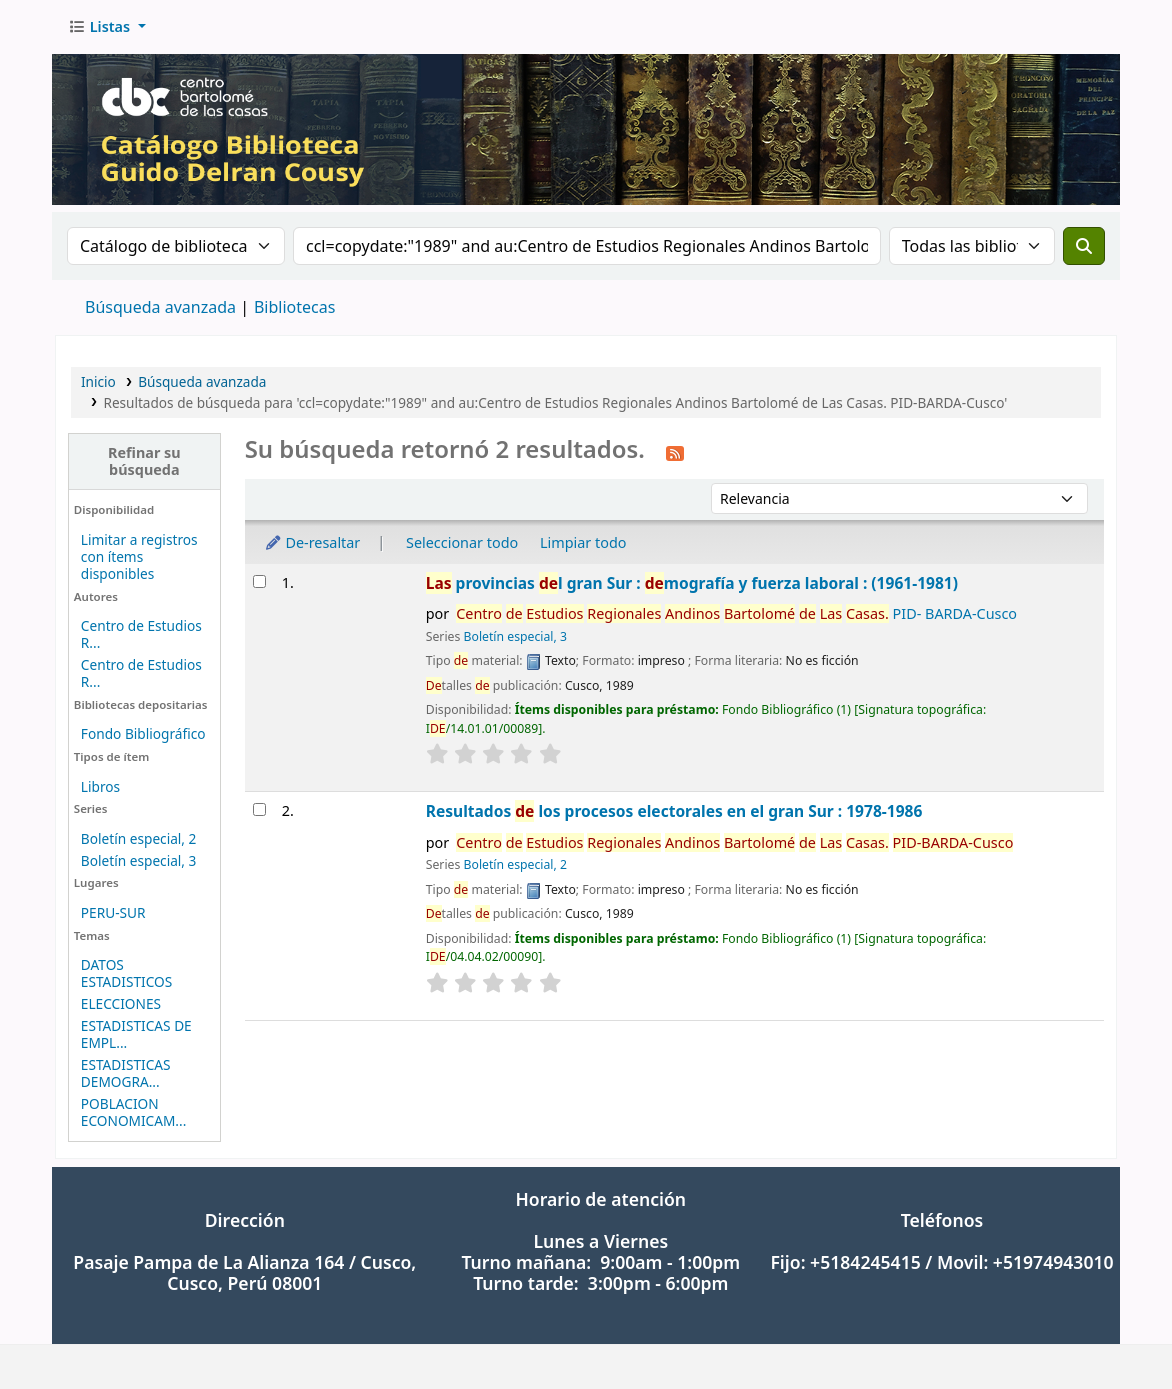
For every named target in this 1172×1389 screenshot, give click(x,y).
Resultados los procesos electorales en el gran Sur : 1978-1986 (674, 811)
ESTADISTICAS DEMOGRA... (126, 1073)
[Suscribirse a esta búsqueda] (675, 452)
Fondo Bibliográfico (143, 733)
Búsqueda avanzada (160, 307)
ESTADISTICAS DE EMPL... (136, 1034)
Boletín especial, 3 (139, 860)
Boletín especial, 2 (139, 838)
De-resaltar (312, 542)
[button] (107, 27)
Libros (100, 786)
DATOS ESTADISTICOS (126, 973)
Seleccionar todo (462, 542)
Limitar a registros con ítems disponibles (139, 556)
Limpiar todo (583, 542)
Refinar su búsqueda (144, 461)
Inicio (98, 381)
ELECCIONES (121, 1003)
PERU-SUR (113, 912)
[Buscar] (1084, 246)
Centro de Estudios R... (141, 634)
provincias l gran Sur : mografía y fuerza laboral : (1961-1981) (692, 583)
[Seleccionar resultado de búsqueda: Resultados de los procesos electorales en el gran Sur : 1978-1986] (259, 809)
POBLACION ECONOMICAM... (134, 1112)
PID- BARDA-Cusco (736, 613)
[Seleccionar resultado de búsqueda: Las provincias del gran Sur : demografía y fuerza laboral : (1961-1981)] (259, 581)
